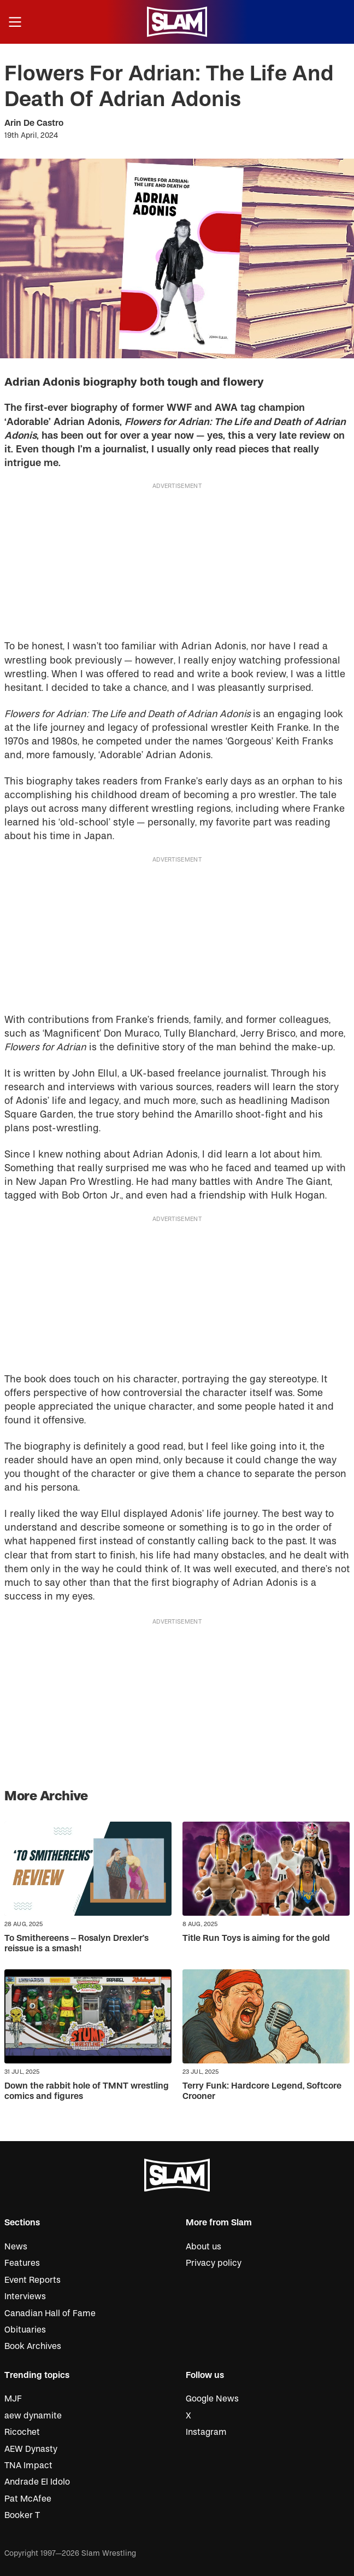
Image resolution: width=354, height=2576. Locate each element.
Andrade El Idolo (37, 2482)
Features (22, 2263)
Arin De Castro (33, 123)
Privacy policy (213, 2263)
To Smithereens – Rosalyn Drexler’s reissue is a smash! (76, 1943)
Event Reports (32, 2280)
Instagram (206, 2432)
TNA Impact (28, 2465)
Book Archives (32, 2346)
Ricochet (22, 2432)
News (15, 2247)
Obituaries (25, 2330)
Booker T (22, 2515)
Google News (212, 2399)
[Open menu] (14, 22)
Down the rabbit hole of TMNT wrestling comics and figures (86, 2090)
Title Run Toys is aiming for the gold (256, 1938)
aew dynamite (33, 2416)
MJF (13, 2399)
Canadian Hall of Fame (50, 2313)
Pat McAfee (27, 2499)
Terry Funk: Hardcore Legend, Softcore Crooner (261, 2090)
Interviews (25, 2296)
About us (203, 2247)
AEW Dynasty (30, 2449)
